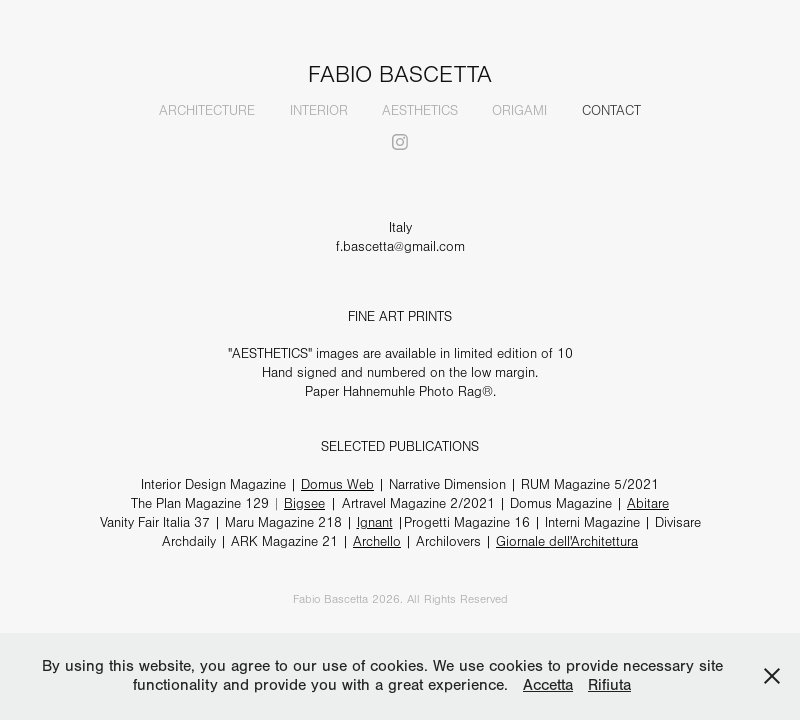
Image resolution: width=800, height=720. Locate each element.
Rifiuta (609, 685)
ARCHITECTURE (207, 111)
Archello (377, 542)
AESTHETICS (420, 111)
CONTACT (611, 111)
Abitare (648, 504)
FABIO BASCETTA (400, 75)
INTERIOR (319, 111)
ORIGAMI (519, 111)
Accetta (548, 685)
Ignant (375, 523)
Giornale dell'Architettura (567, 542)
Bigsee (304, 504)
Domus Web (337, 485)
